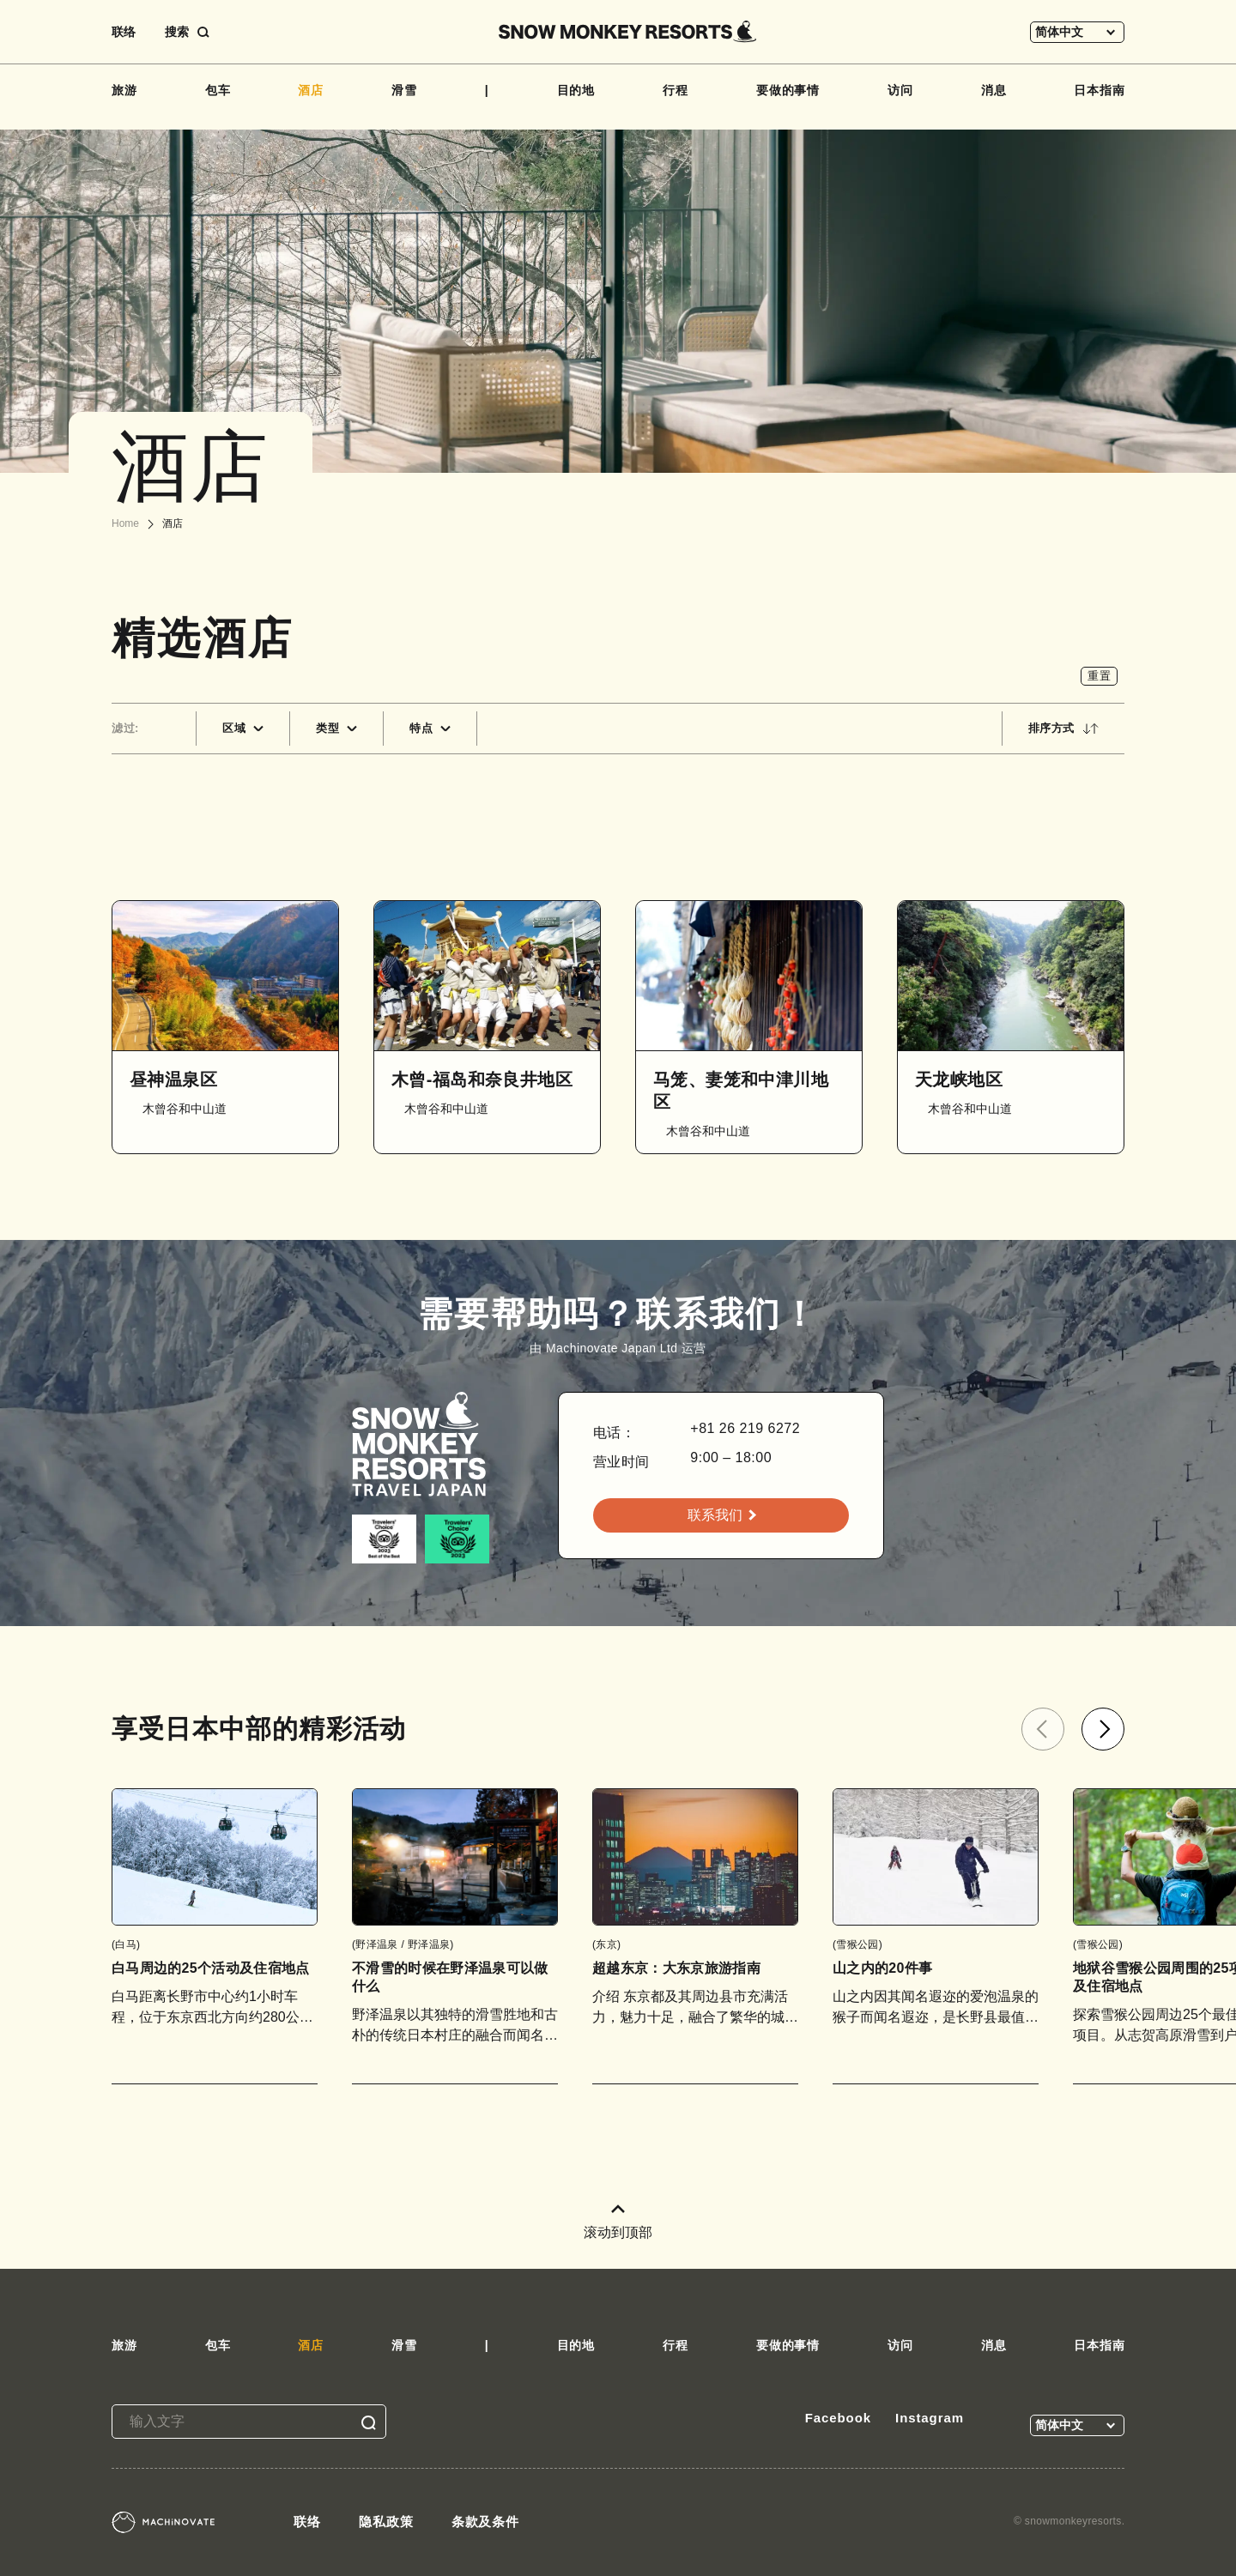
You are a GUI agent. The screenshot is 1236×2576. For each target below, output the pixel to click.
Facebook (838, 2417)
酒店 (311, 90)
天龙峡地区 (959, 1079)
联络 (124, 32)
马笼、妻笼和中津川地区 (740, 1090)
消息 (994, 90)
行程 (675, 90)
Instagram (929, 2417)
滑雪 (404, 90)
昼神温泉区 (173, 1079)
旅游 (124, 90)
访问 (900, 90)
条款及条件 (485, 2521)
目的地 (576, 90)
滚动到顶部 (618, 2222)
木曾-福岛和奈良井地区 (482, 1079)
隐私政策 (386, 2521)
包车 (218, 90)
